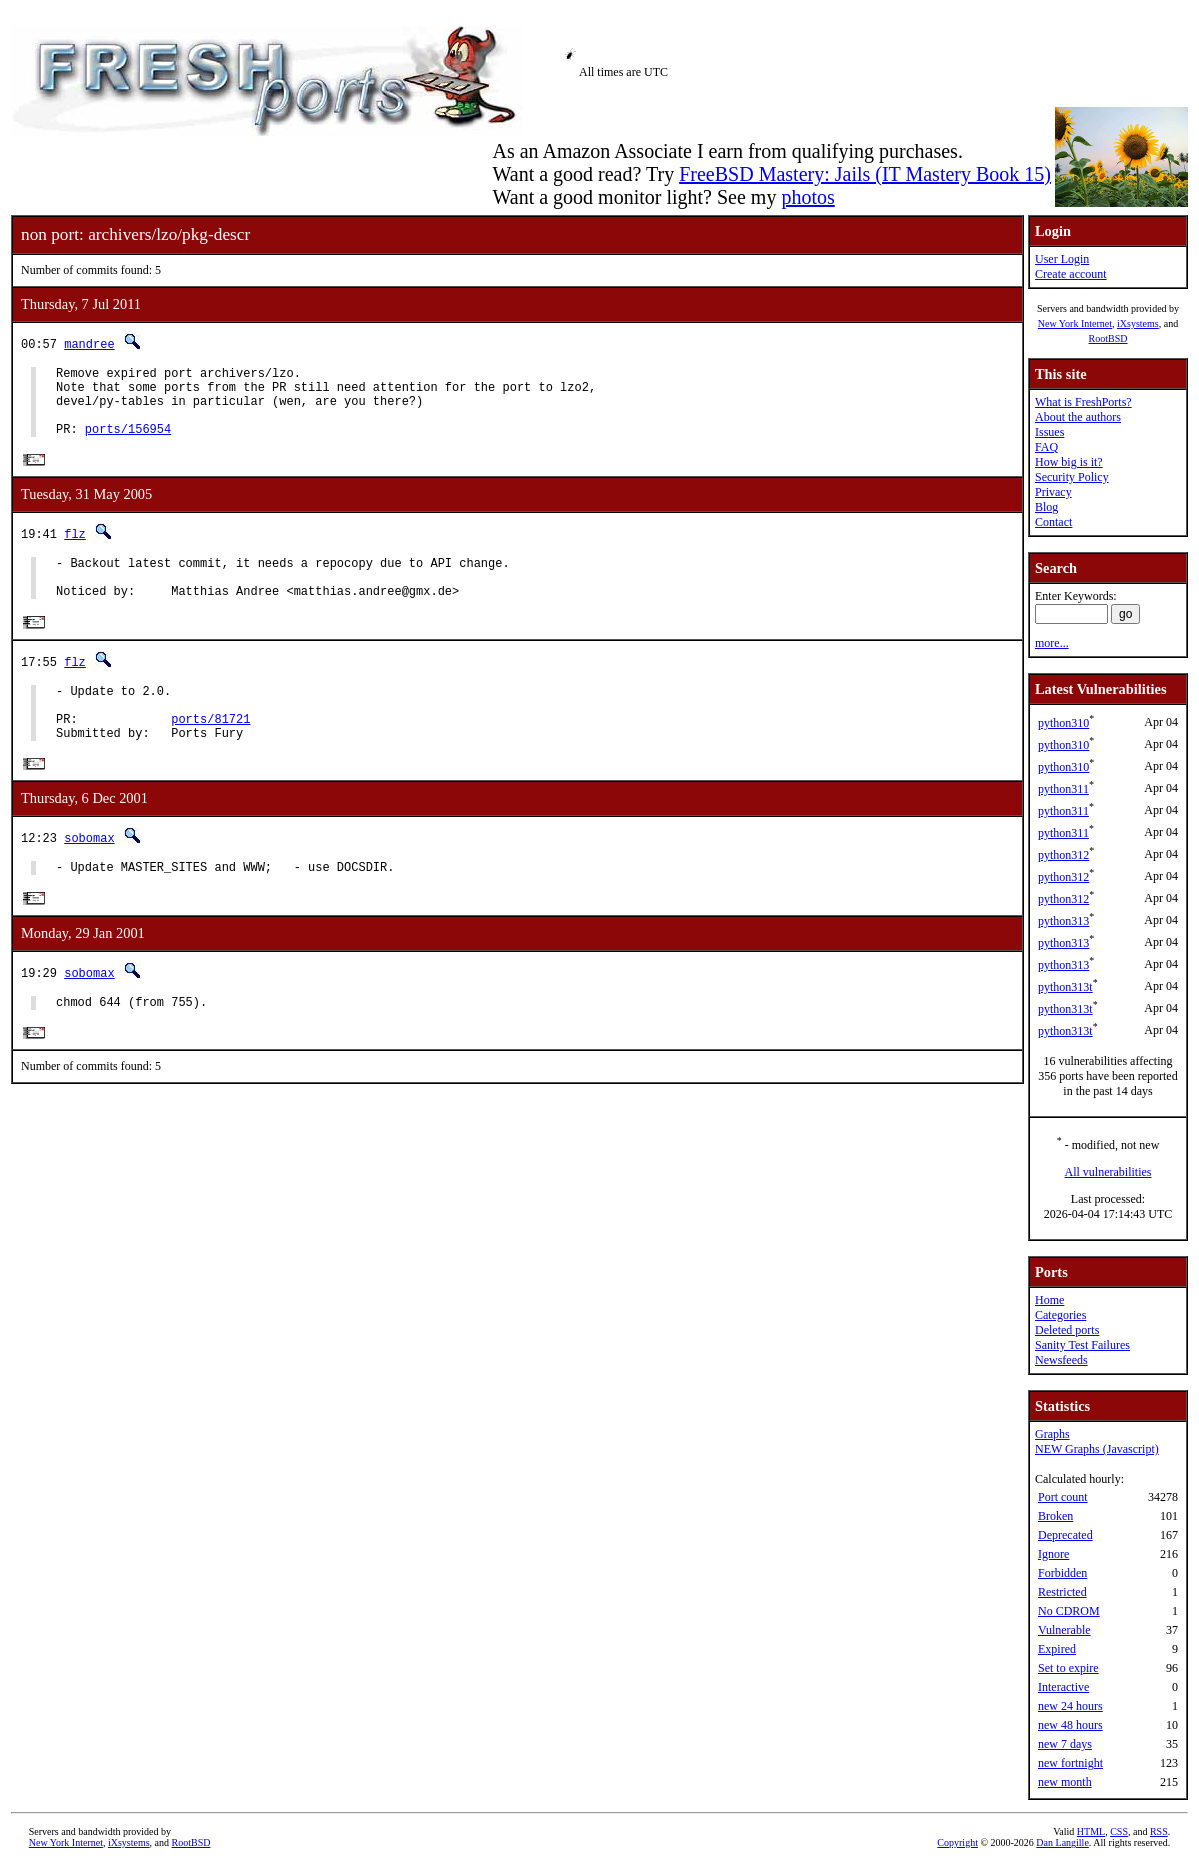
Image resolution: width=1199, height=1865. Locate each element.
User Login (1062, 259)
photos (807, 197)
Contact (1053, 522)
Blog (1046, 507)
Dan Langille (1062, 1842)
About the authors (1078, 417)
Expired (1057, 1649)
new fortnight (1070, 1763)
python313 (1063, 921)
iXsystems (1138, 323)
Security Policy (1072, 477)
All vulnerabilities (1108, 1172)
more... (1052, 643)
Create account (1071, 274)
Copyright (957, 1842)
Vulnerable (1064, 1630)
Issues (1049, 432)
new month (1065, 1782)
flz (75, 549)
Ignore (1053, 1554)
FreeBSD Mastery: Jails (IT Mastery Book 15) (865, 174)
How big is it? (1069, 462)
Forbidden (1062, 1573)
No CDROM (1069, 1611)
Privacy (1053, 492)
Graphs (1052, 1434)
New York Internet (1075, 323)
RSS (1159, 1831)
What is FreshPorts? (1083, 402)
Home (1049, 1300)
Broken (1055, 1516)
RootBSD (1108, 338)
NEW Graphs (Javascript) (1097, 1449)
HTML (1091, 1831)
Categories (1060, 1315)
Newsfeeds (1061, 1360)
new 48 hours (1070, 1725)
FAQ (1046, 447)
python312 (1063, 855)
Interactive (1063, 1687)
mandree (89, 343)
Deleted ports (1067, 1330)
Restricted (1062, 1592)
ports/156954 (128, 443)
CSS (1119, 1831)
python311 (1063, 789)
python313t (1065, 987)
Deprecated (1065, 1535)
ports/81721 (210, 752)
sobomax (89, 875)
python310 (1063, 723)
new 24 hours (1070, 1706)
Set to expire (1068, 1668)
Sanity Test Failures (1082, 1345)
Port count (1063, 1497)
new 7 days (1065, 1744)
